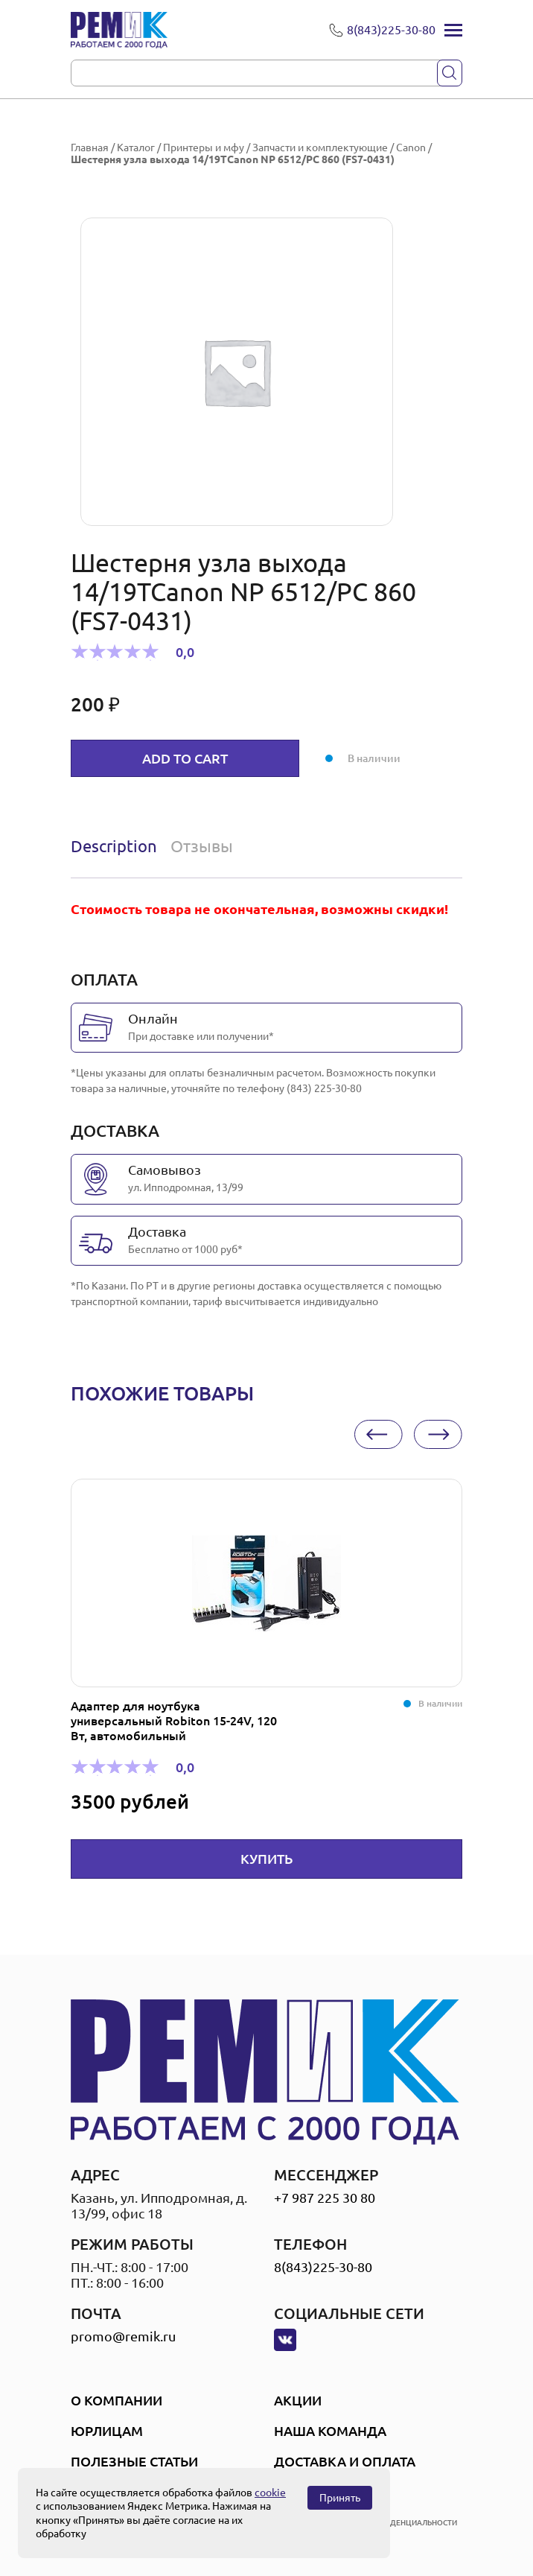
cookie (270, 2493)
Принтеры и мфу (203, 147)
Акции (298, 2400)
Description (114, 846)
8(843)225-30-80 (323, 2266)
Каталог (136, 147)
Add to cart (185, 758)
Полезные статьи (134, 2461)
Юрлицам (107, 2430)
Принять (339, 2498)
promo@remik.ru (123, 2336)
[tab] (117, 846)
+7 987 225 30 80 (324, 2197)
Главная (90, 147)
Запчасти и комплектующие (320, 147)
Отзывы (201, 846)
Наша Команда (330, 2430)
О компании (116, 2400)
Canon (411, 147)
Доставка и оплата (344, 2461)
